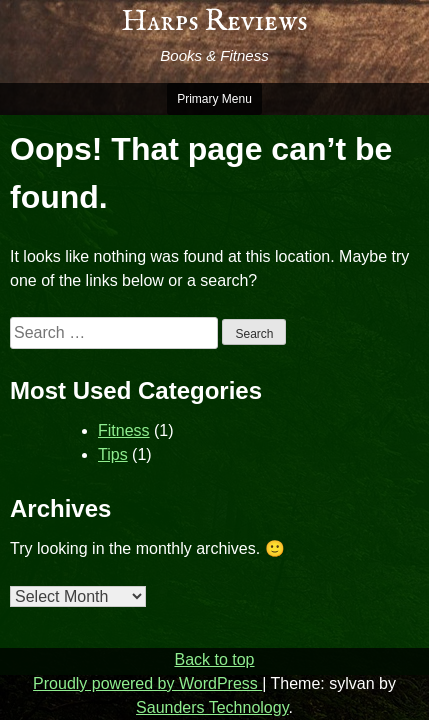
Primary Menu (214, 99)
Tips (113, 454)
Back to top (214, 659)
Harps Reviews (214, 22)
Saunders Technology (212, 707)
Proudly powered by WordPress (147, 683)
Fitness (124, 430)
